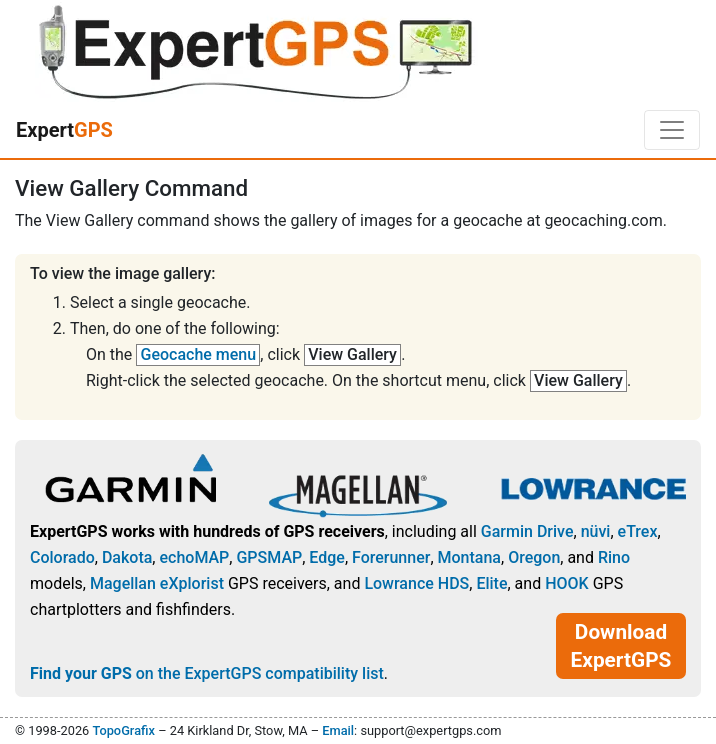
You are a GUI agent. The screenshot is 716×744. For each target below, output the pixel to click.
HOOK (567, 583)
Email (338, 730)
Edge (327, 557)
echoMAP (194, 557)
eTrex (638, 531)
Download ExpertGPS (621, 646)
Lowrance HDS (416, 583)
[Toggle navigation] (672, 130)
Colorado (62, 557)
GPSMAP (269, 557)
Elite (491, 583)
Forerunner (391, 557)
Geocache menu (199, 354)
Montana (469, 557)
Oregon (534, 557)
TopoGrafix (123, 730)
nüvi (596, 531)
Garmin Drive (527, 531)
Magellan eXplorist (157, 583)
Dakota (127, 557)
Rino (614, 557)
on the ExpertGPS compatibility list (207, 673)
